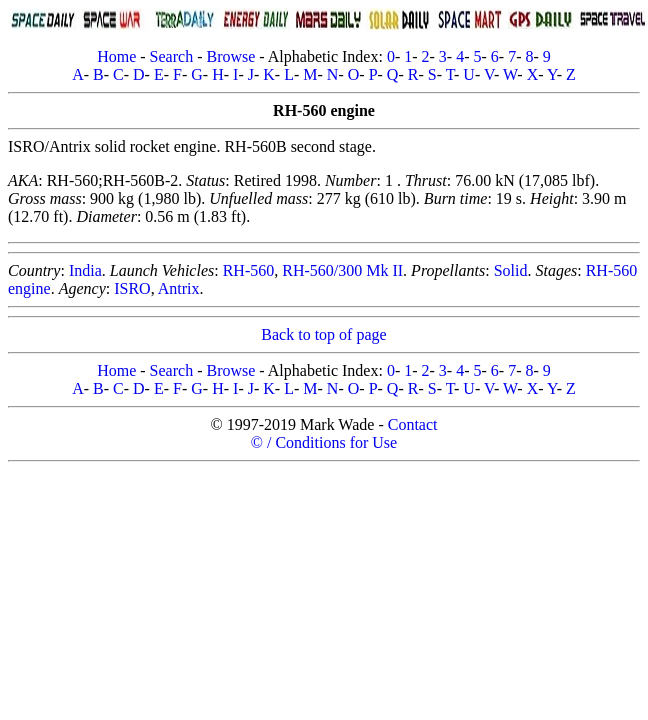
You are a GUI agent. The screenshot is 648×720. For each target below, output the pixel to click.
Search (172, 56)
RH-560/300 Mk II (342, 270)
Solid (511, 270)
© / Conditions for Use (324, 442)
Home (116, 56)
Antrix (179, 288)
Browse (230, 56)
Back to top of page (323, 334)
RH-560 (249, 270)
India (85, 270)
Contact (413, 424)
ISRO (132, 288)
